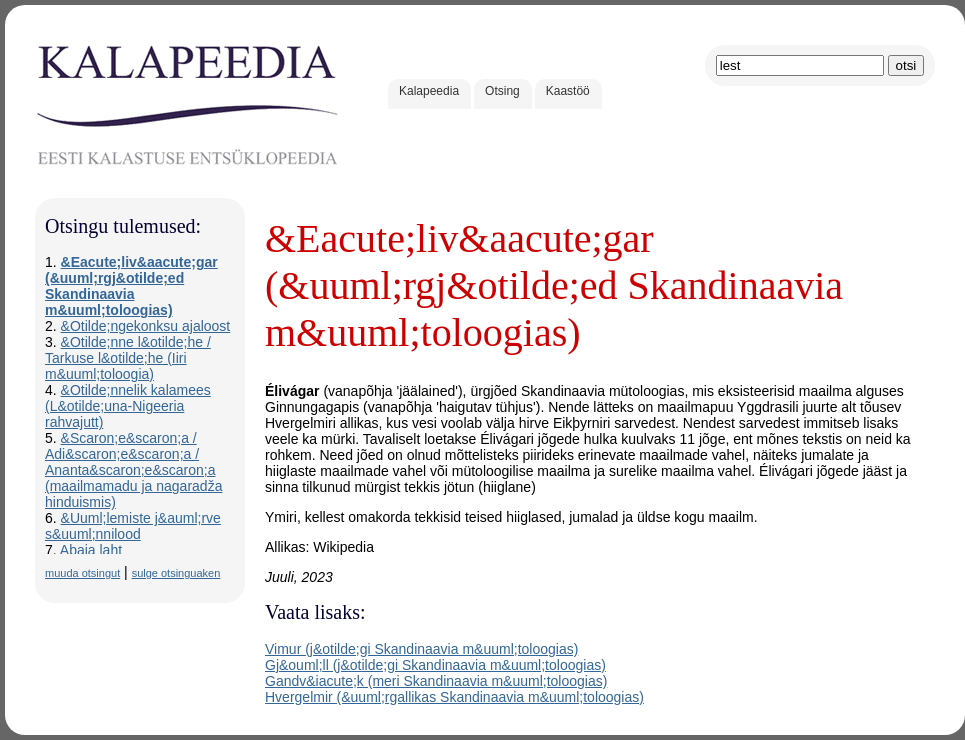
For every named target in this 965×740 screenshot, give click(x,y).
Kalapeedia (429, 91)
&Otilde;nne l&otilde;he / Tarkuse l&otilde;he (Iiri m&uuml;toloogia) (128, 358)
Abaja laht (91, 550)
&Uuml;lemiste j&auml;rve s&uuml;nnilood (133, 526)
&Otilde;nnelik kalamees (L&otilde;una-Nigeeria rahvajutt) (128, 406)
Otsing (502, 91)
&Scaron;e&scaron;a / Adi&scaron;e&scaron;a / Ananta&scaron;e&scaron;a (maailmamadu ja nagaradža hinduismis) (133, 470)
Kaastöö (568, 91)
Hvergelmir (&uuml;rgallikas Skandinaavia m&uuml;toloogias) (454, 697)
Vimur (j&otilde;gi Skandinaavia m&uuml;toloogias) (421, 649)
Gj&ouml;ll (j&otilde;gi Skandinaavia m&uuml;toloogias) (435, 665)
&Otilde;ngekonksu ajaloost (146, 326)
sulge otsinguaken (176, 573)
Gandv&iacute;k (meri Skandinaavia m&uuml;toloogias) (436, 681)
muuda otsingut (82, 573)
